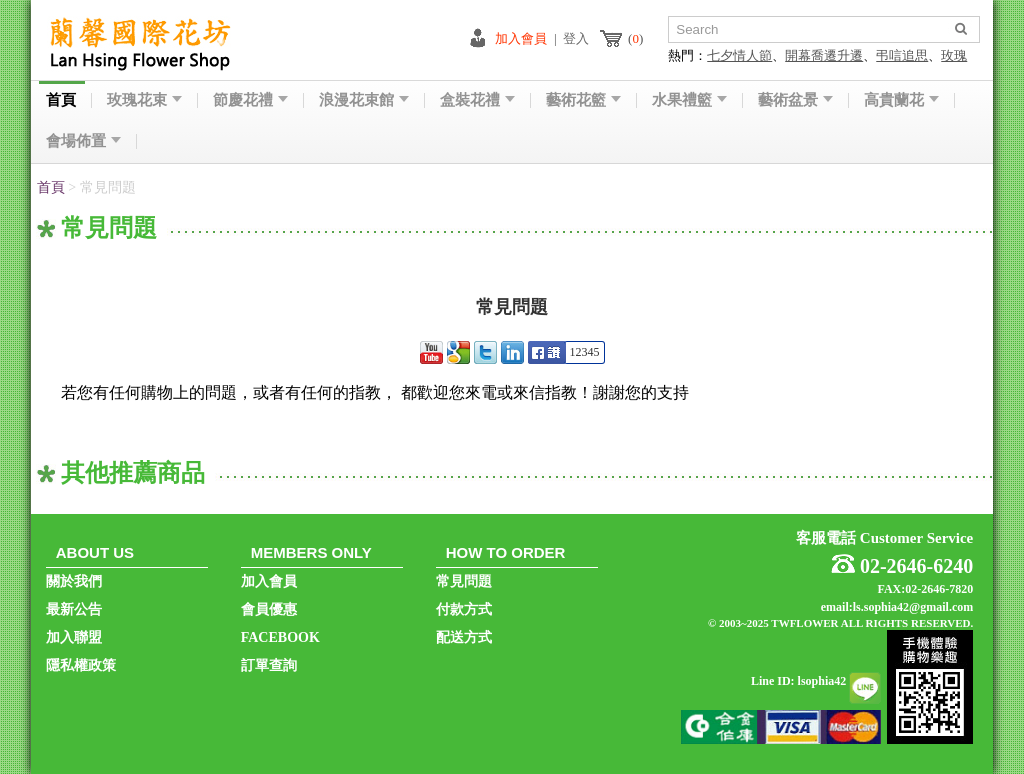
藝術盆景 (795, 100)
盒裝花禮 (477, 100)
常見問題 (464, 581)
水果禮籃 (689, 100)
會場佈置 (83, 141)
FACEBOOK (280, 637)
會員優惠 (269, 609)
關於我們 (74, 581)
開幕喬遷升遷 (824, 55)
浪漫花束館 (364, 100)
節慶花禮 (250, 100)
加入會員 (521, 38)
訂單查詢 (269, 665)
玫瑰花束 (144, 100)
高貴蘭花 (901, 100)
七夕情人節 (739, 55)
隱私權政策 (81, 665)
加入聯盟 (74, 637)
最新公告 (74, 609)
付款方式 (464, 609)
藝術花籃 (583, 100)
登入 (576, 38)
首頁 (61, 100)
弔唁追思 (902, 55)
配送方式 (464, 637)
